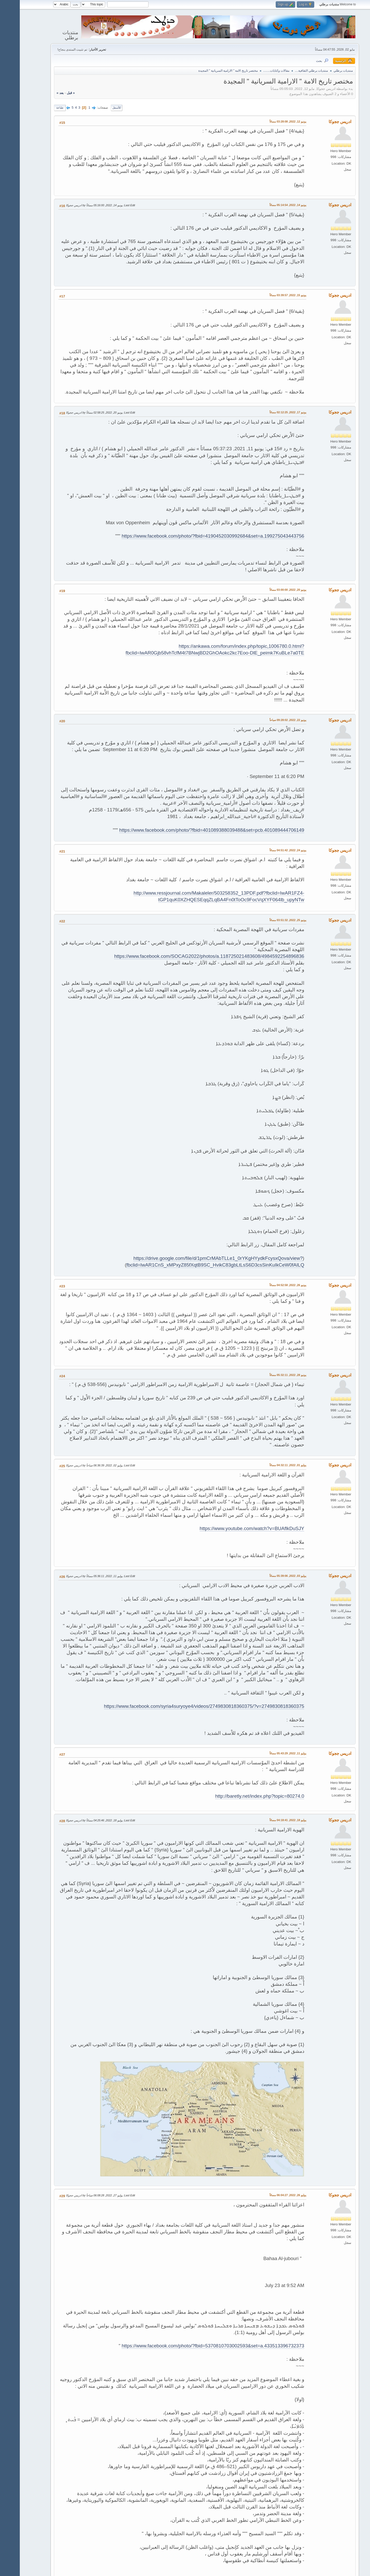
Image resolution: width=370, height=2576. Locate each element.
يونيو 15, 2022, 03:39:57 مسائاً (268, 295)
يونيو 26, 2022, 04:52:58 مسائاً (268, 1285)
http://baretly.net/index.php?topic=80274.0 (239, 1796)
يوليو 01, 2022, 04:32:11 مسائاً (268, 1465)
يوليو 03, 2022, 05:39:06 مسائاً (268, 1575)
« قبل (51, 93)
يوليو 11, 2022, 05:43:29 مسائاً (268, 1753)
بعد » (40, 93)
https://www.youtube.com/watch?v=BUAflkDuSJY (232, 1528)
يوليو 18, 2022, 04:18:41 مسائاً (268, 1820)
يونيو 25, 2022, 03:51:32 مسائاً (268, 920)
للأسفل (96, 107)
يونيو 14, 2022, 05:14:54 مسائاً (268, 205)
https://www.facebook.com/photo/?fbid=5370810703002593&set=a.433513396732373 (193, 2345)
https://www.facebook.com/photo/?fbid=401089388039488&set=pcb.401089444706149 (191, 830)
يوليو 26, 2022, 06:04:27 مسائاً (268, 2195)
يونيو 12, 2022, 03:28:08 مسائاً (268, 121)
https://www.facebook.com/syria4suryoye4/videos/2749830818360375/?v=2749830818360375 (184, 1706)
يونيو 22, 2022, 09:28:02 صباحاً (268, 720)
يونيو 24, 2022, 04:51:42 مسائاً (268, 850)
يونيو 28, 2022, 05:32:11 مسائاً (268, 1374)
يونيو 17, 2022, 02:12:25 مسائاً (268, 412)
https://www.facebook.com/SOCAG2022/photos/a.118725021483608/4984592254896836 (189, 956)
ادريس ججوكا (320, 121)
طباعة (40, 107)
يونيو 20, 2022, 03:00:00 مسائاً (268, 589)
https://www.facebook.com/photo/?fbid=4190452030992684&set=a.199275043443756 (193, 536)
